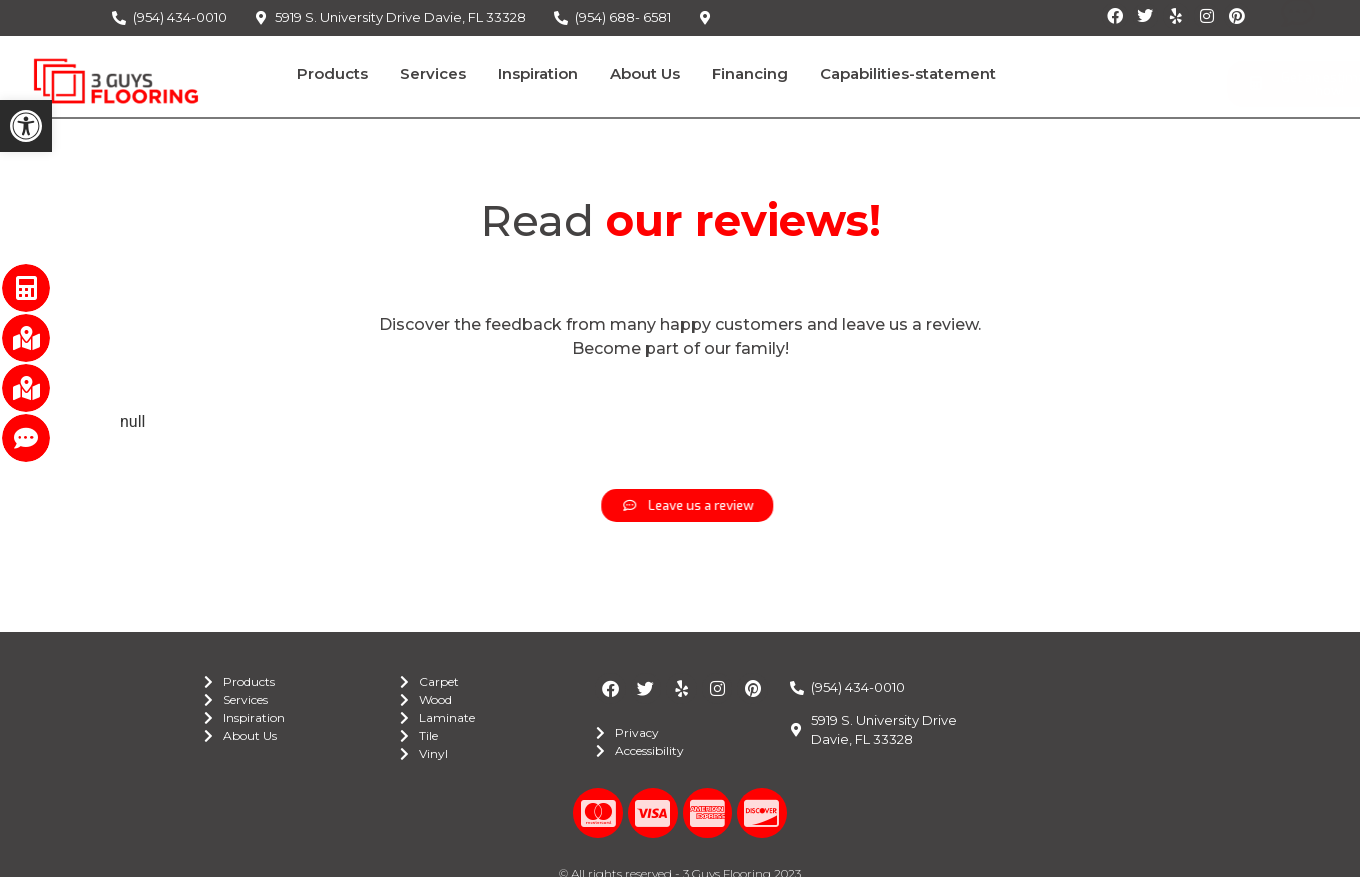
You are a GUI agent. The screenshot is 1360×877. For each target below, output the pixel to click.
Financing (750, 73)
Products (332, 73)
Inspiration (538, 73)
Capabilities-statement (908, 73)
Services (433, 73)
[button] (26, 126)
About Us (645, 73)
